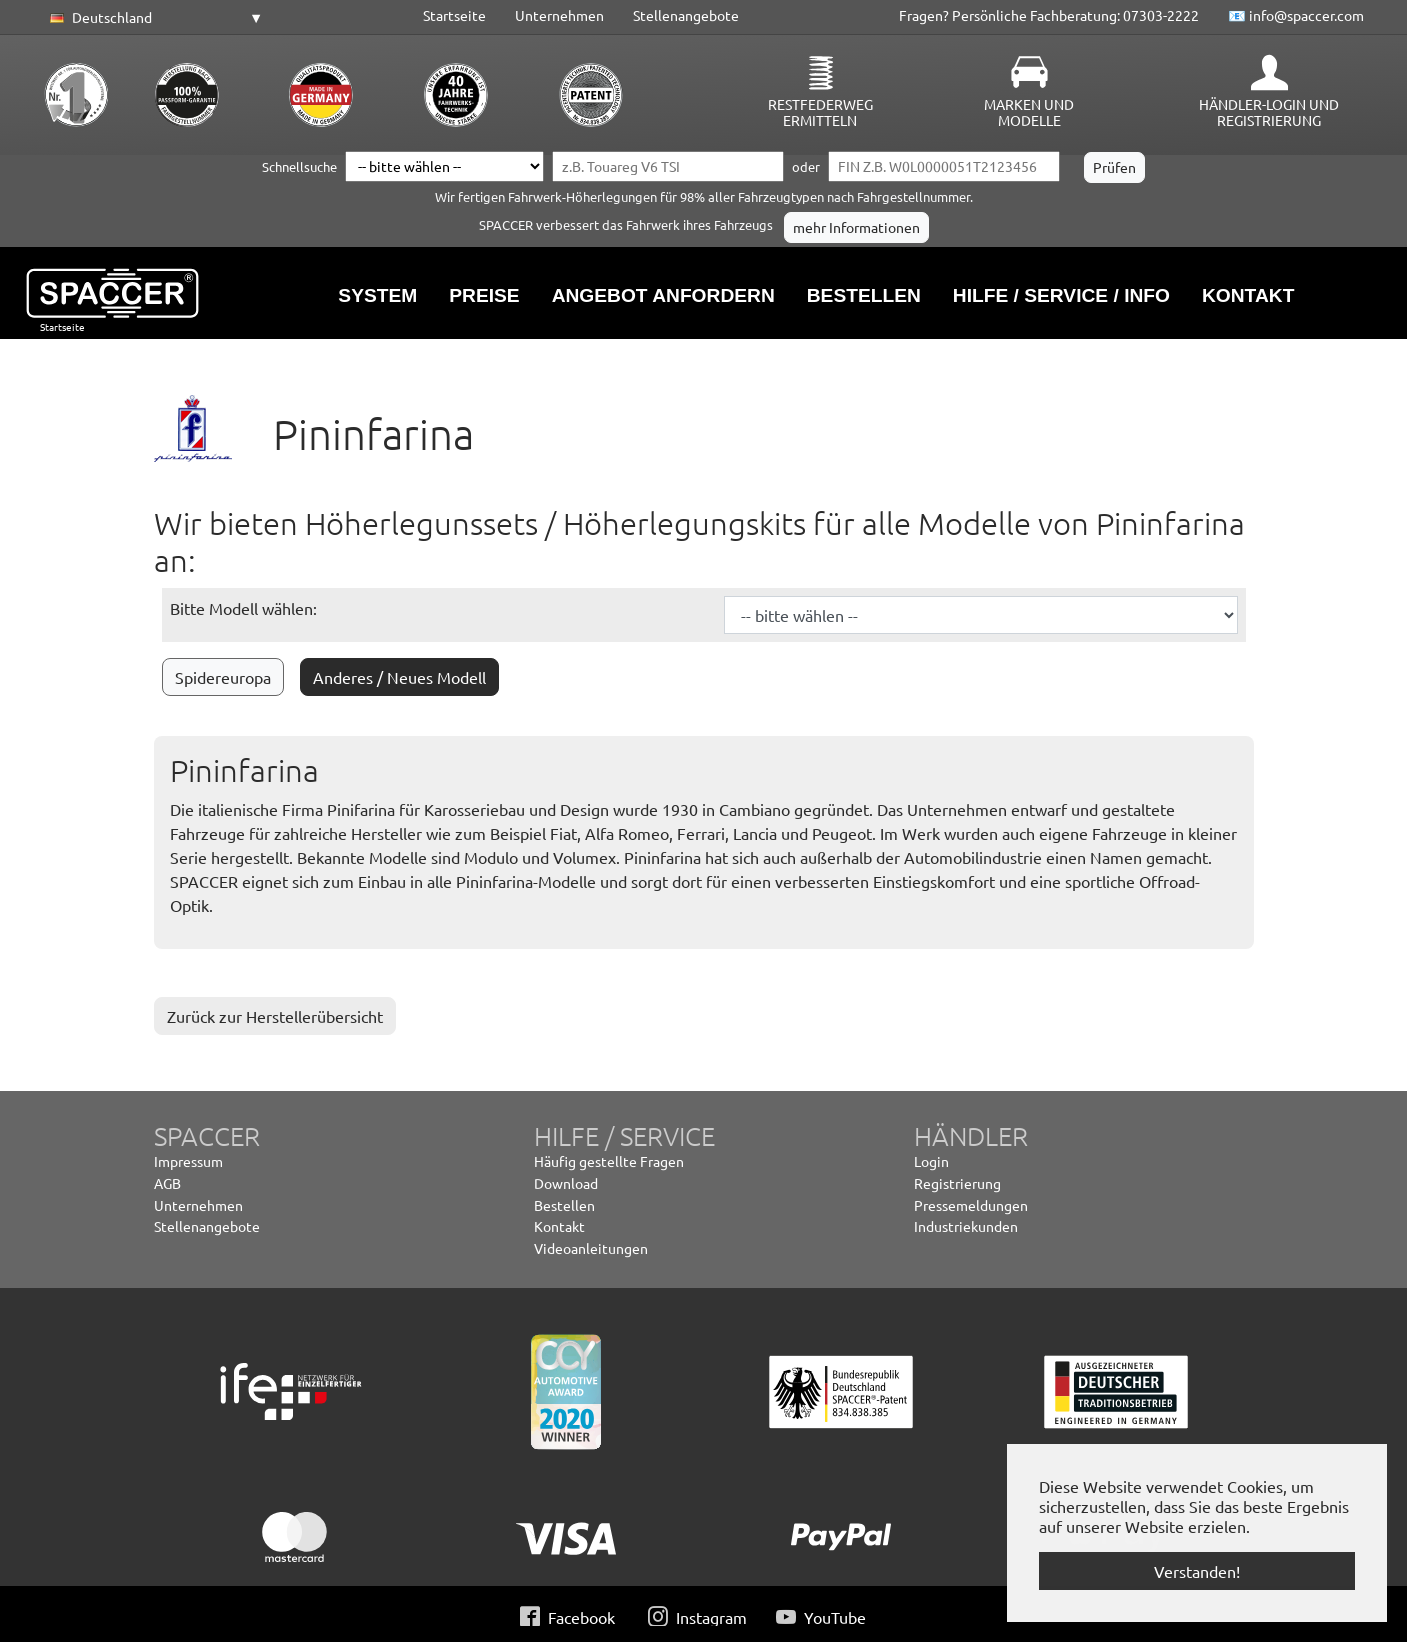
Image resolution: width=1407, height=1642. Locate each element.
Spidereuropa (223, 677)
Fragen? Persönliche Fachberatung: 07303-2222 (1049, 15)
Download (566, 1183)
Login (931, 1161)
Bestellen (564, 1205)
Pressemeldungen (971, 1205)
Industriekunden (966, 1226)
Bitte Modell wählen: (243, 608)
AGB (167, 1183)
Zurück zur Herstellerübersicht (275, 1016)
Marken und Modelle (1029, 112)
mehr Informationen (856, 227)
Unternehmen (559, 15)
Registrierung (957, 1183)
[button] (153, 18)
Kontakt (559, 1226)
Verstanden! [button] (1197, 1571)
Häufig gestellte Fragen (609, 1161)
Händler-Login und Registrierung (1269, 112)
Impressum (188, 1161)
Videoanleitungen (591, 1248)
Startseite (454, 15)
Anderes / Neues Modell (399, 677)
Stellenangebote (686, 15)
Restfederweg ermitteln (820, 112)
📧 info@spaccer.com (1296, 15)
